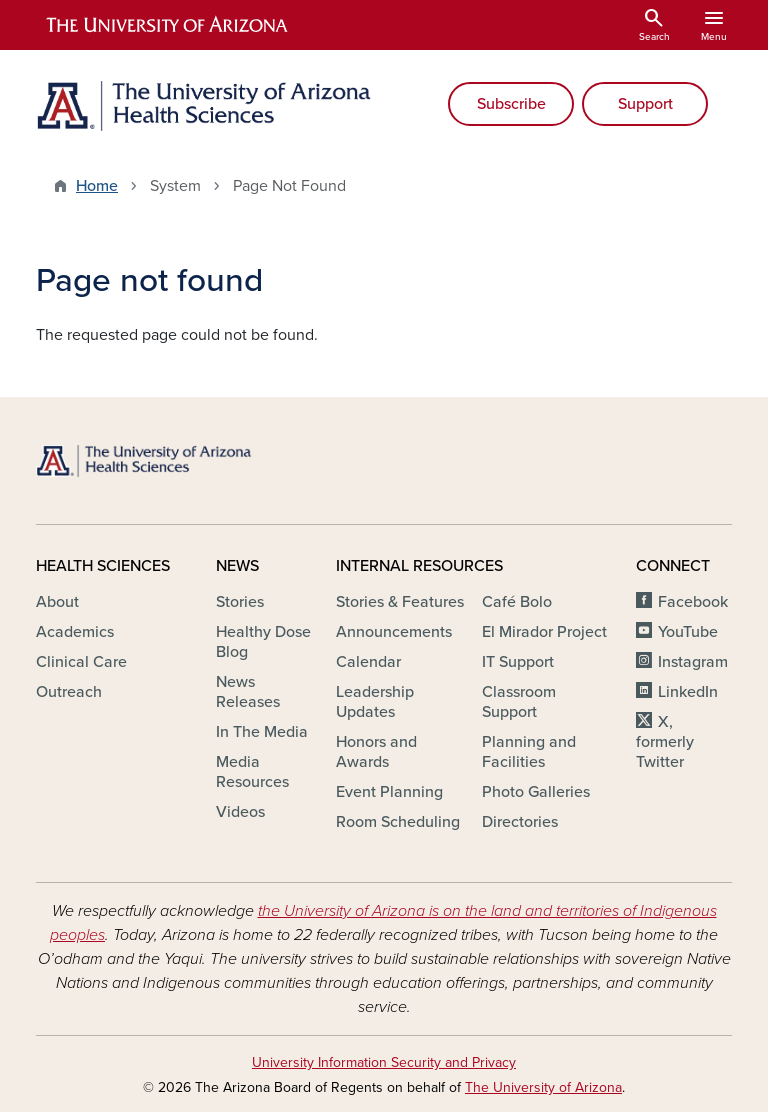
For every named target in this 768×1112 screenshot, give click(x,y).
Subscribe (511, 104)
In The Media (262, 732)
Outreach (69, 692)
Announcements (394, 632)
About (57, 602)
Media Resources (252, 772)
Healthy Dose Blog (263, 642)
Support (645, 104)
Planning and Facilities (529, 752)
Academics (75, 632)
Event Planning (389, 792)
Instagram (693, 662)
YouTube (688, 632)
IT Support (518, 662)
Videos (240, 812)
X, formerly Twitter (665, 742)
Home (97, 186)
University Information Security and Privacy (384, 1062)
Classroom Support (519, 702)
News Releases (248, 692)
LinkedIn (688, 692)
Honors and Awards (376, 752)
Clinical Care (81, 662)
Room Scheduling (398, 822)
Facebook (693, 602)
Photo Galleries (536, 792)
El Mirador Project (544, 632)
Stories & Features (400, 602)
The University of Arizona (543, 1087)
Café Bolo (517, 602)
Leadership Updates (375, 702)
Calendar (368, 662)
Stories (240, 602)
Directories (520, 822)
